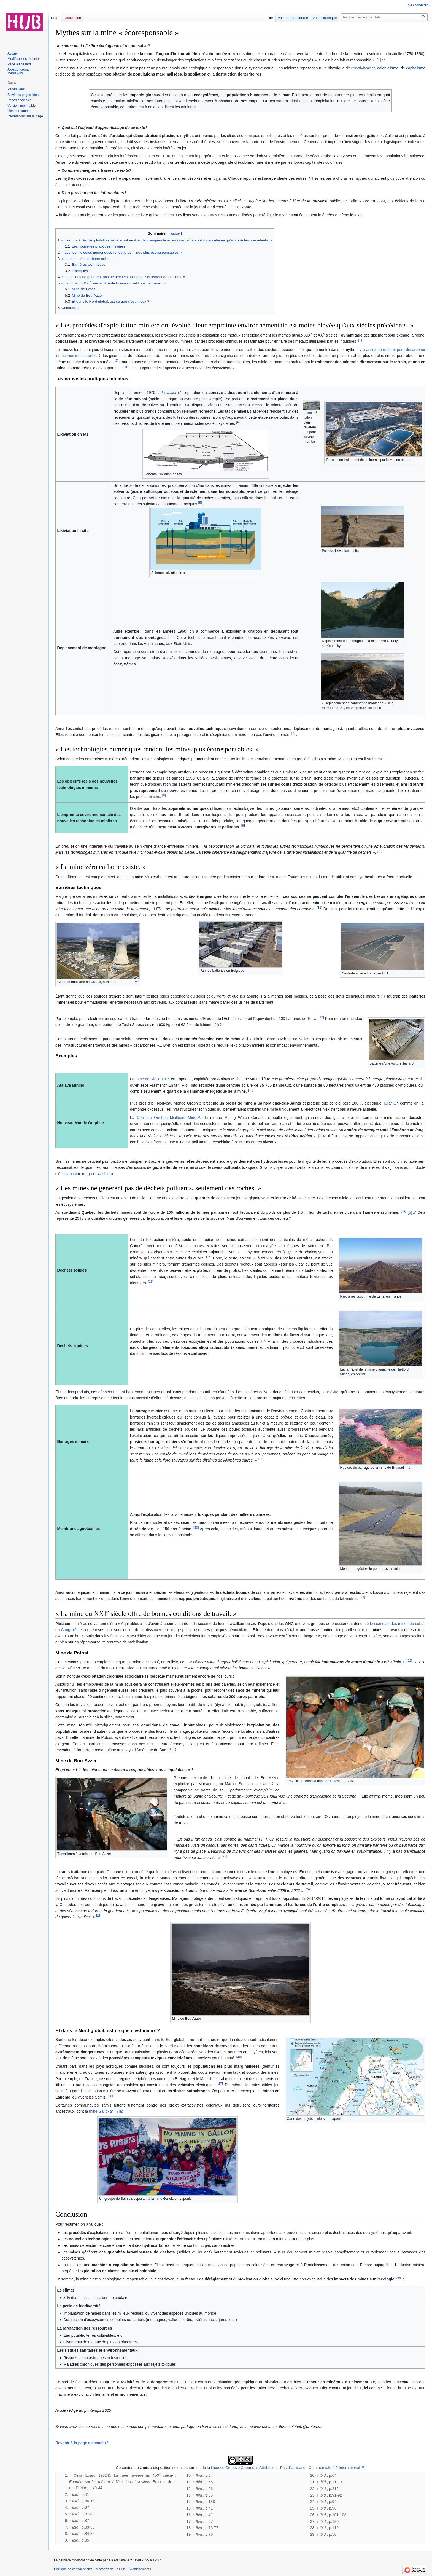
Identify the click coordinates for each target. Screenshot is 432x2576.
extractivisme (360, 68)
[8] (164, 795)
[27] (220, 2083)
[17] (263, 1340)
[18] (175, 1446)
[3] (126, 366)
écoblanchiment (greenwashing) (85, 1174)
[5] (200, 502)
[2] (116, 360)
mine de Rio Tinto (151, 1079)
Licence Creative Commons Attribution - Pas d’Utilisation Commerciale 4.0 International (285, 2467)
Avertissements (139, 2569)
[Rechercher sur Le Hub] (384, 17)
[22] (409, 1660)
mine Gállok (99, 2111)
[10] (379, 851)
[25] (98, 1915)
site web (262, 1784)
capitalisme (415, 68)
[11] (319, 907)
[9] (243, 826)
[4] (238, 422)
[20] (196, 1527)
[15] (208, 1256)
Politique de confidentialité (73, 2569)
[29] (398, 2277)
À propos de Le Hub (110, 2569)
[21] (362, 1597)
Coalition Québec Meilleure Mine (166, 1117)
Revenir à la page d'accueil (79, 2443)
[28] (110, 2095)
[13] (250, 1090)
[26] (239, 2057)
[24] (307, 1889)
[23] (224, 1856)
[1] (379, 60)
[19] (260, 1459)
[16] (150, 1281)
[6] (169, 636)
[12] (321, 1017)
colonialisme (387, 68)
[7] (293, 733)
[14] (403, 1211)
